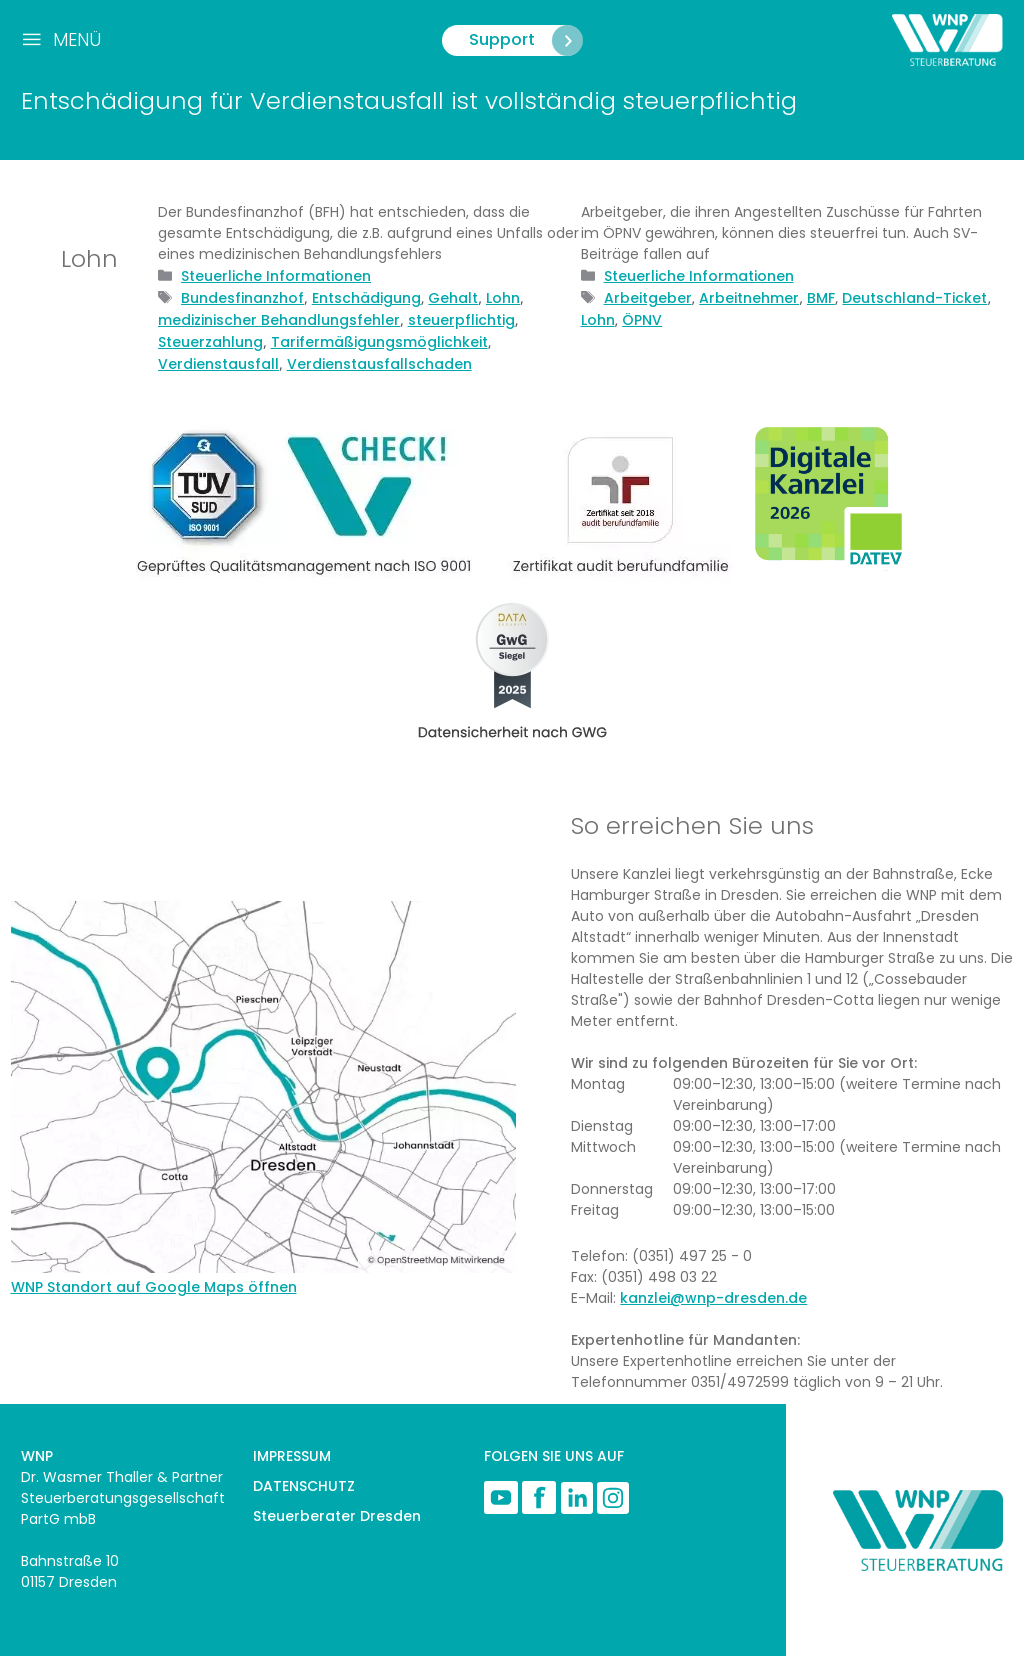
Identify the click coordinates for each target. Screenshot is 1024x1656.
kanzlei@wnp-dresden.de (713, 1298)
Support (525, 40)
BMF (821, 298)
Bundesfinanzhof (242, 298)
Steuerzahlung (210, 342)
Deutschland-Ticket (914, 298)
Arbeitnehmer (749, 298)
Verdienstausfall (218, 364)
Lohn (503, 298)
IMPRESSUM (292, 1456)
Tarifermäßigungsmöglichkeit (379, 342)
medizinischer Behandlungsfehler (279, 320)
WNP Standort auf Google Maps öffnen (154, 1287)
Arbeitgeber (648, 298)
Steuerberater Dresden (337, 1516)
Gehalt (453, 298)
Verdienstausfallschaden (379, 364)
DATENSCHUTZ (304, 1486)
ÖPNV (642, 320)
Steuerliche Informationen (276, 276)
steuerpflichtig (461, 320)
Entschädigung (366, 298)
